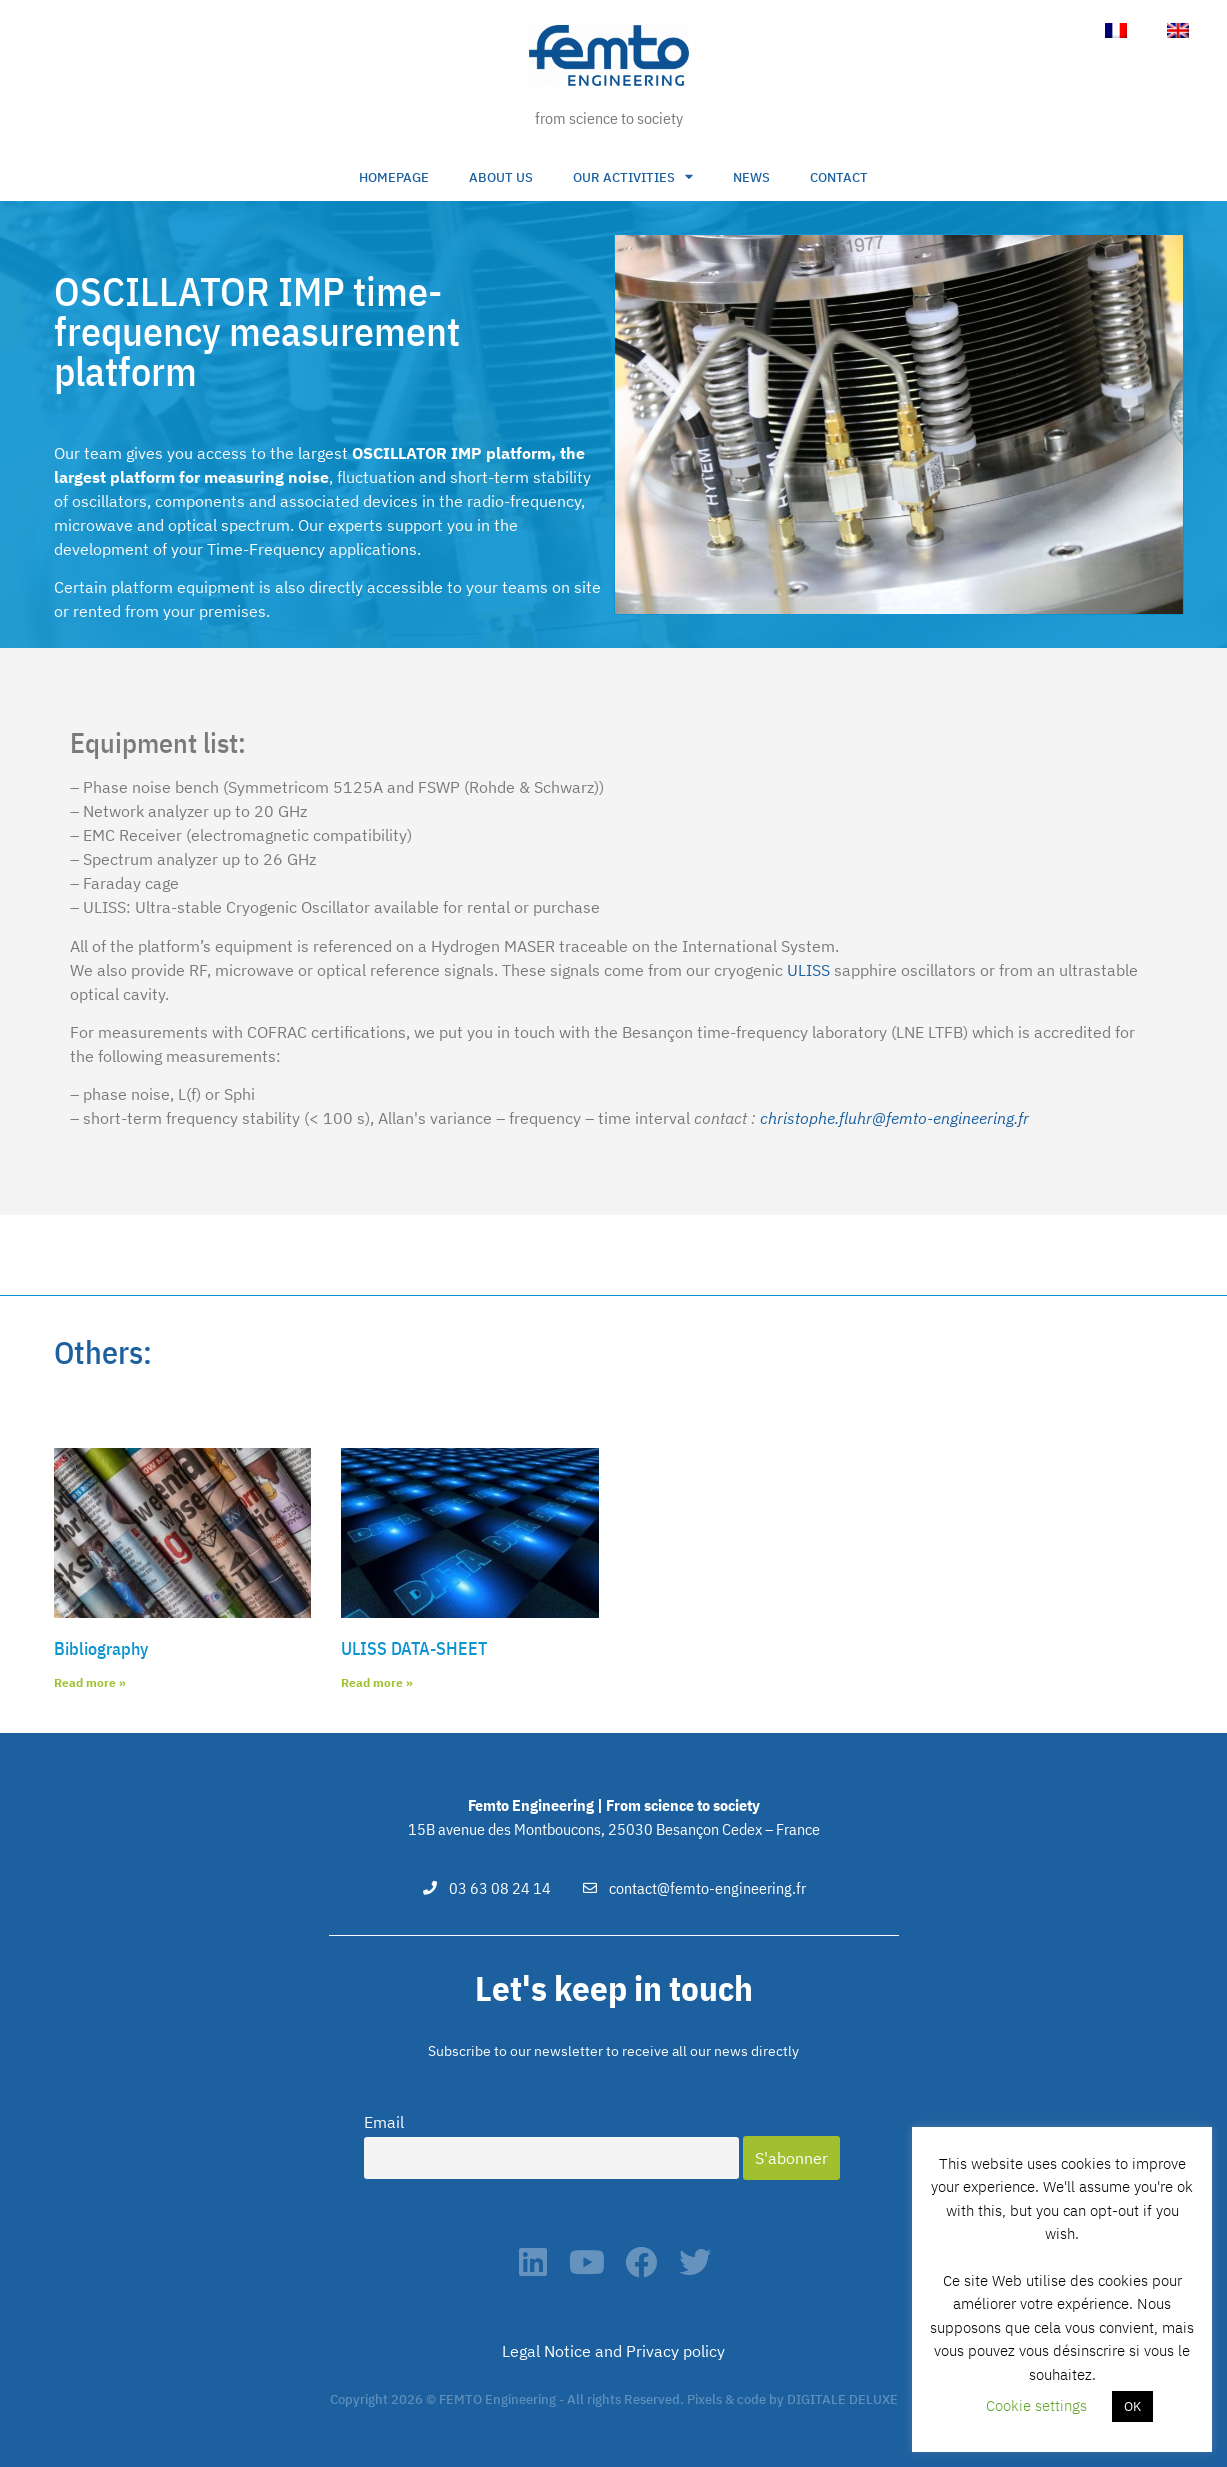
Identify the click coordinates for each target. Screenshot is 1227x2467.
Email (384, 2122)
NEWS (751, 177)
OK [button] (1132, 2406)
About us (501, 177)
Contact (839, 177)
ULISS (808, 970)
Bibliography (101, 1648)
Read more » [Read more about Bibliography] (90, 1682)
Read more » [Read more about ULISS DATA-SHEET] (377, 1682)
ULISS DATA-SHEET (414, 1648)
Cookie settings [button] (1036, 2405)
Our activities (633, 177)
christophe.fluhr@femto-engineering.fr (894, 1118)
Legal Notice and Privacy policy (613, 2351)
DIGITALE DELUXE (842, 2399)
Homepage (394, 177)
